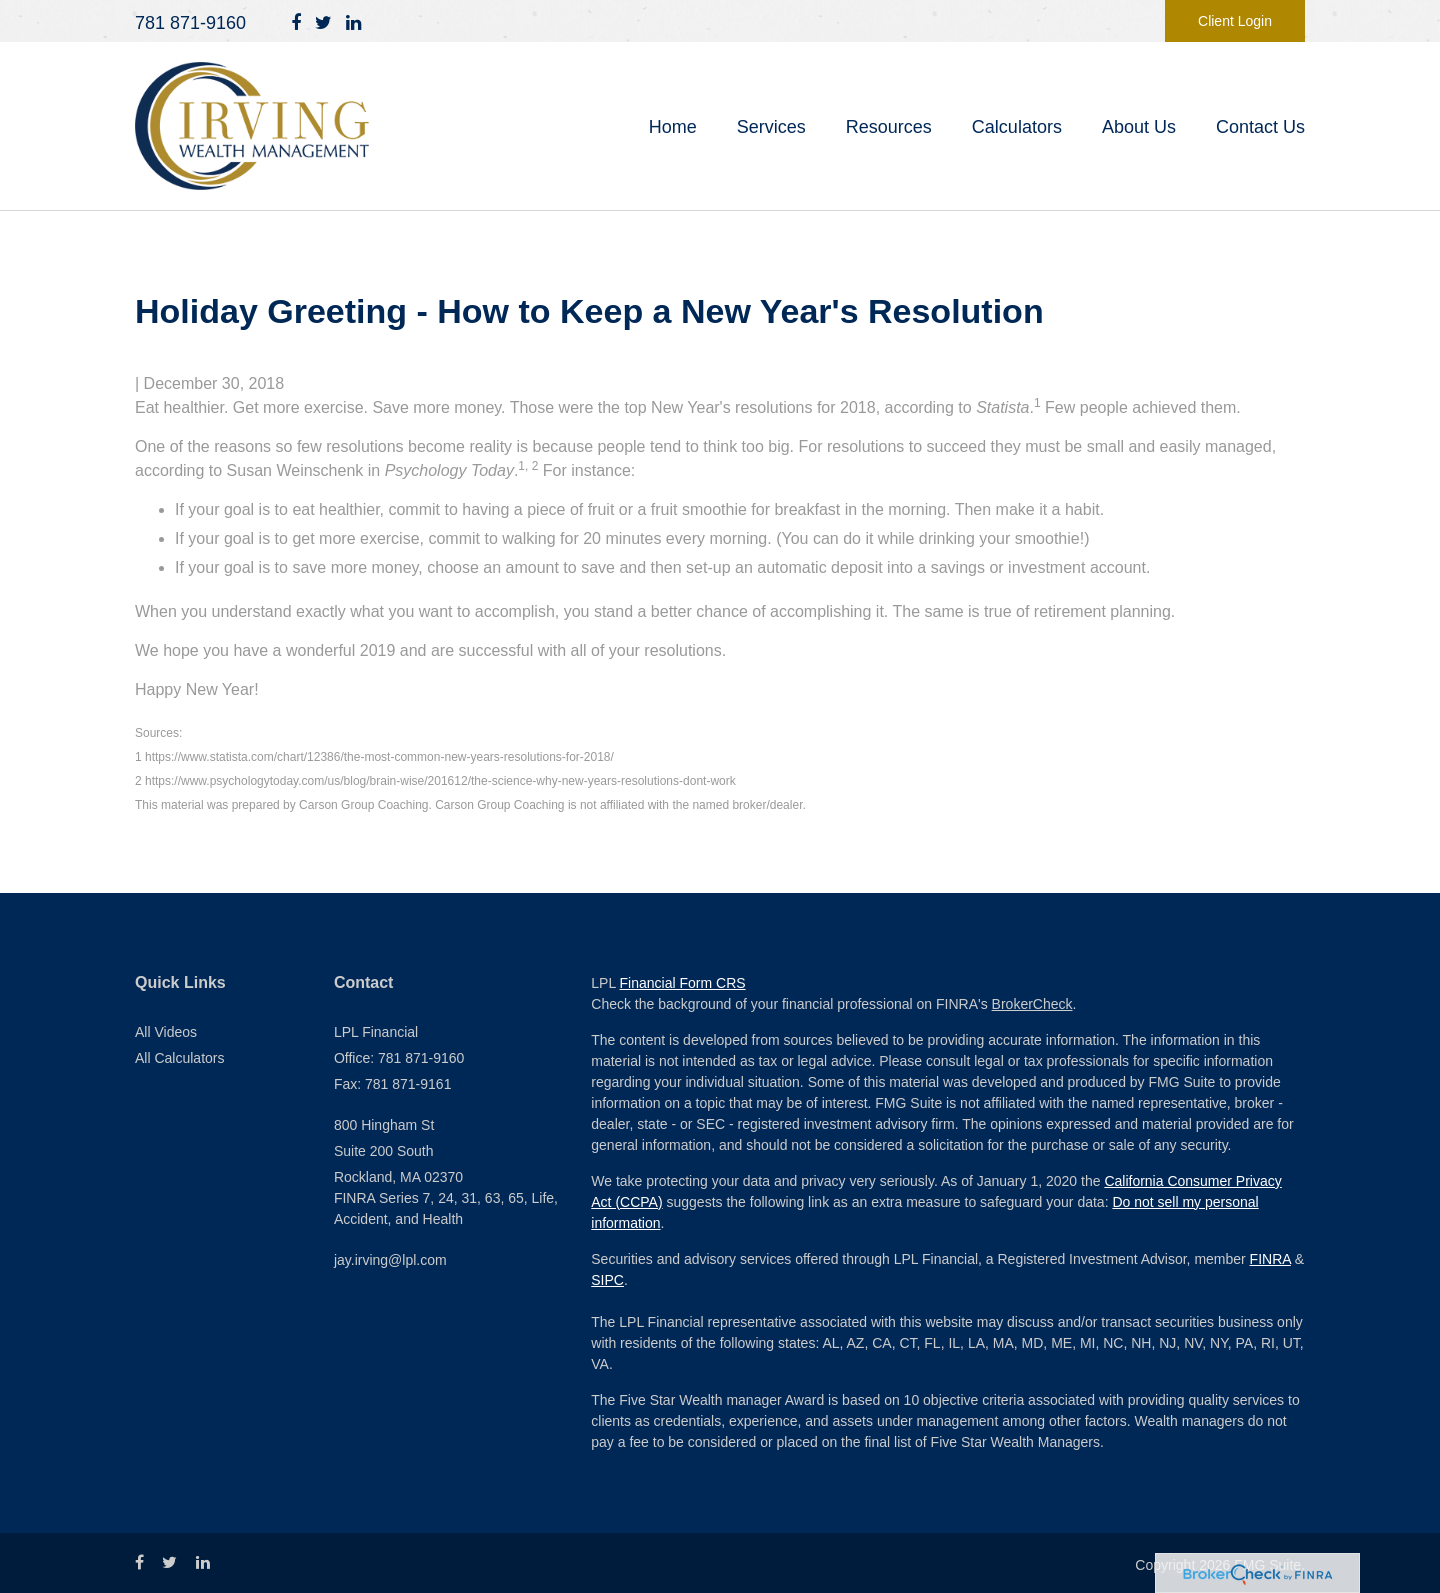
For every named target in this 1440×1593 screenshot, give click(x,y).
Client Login (1235, 21)
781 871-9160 (190, 23)
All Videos (166, 1032)
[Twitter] (323, 23)
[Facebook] (296, 23)
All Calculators (179, 1058)
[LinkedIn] (353, 23)
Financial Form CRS (683, 983)
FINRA (1270, 1259)
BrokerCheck (1032, 1004)
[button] (771, 127)
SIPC (607, 1280)
